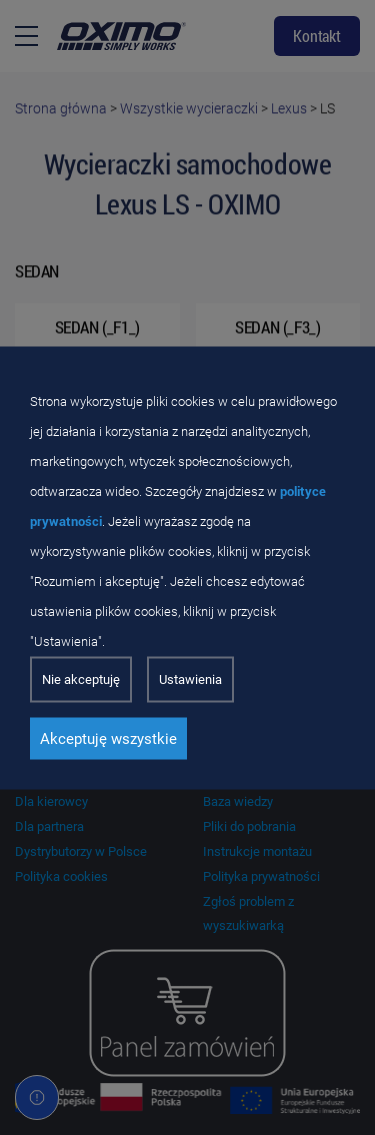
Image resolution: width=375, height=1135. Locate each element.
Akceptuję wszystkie (108, 738)
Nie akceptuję (81, 678)
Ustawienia (190, 678)
